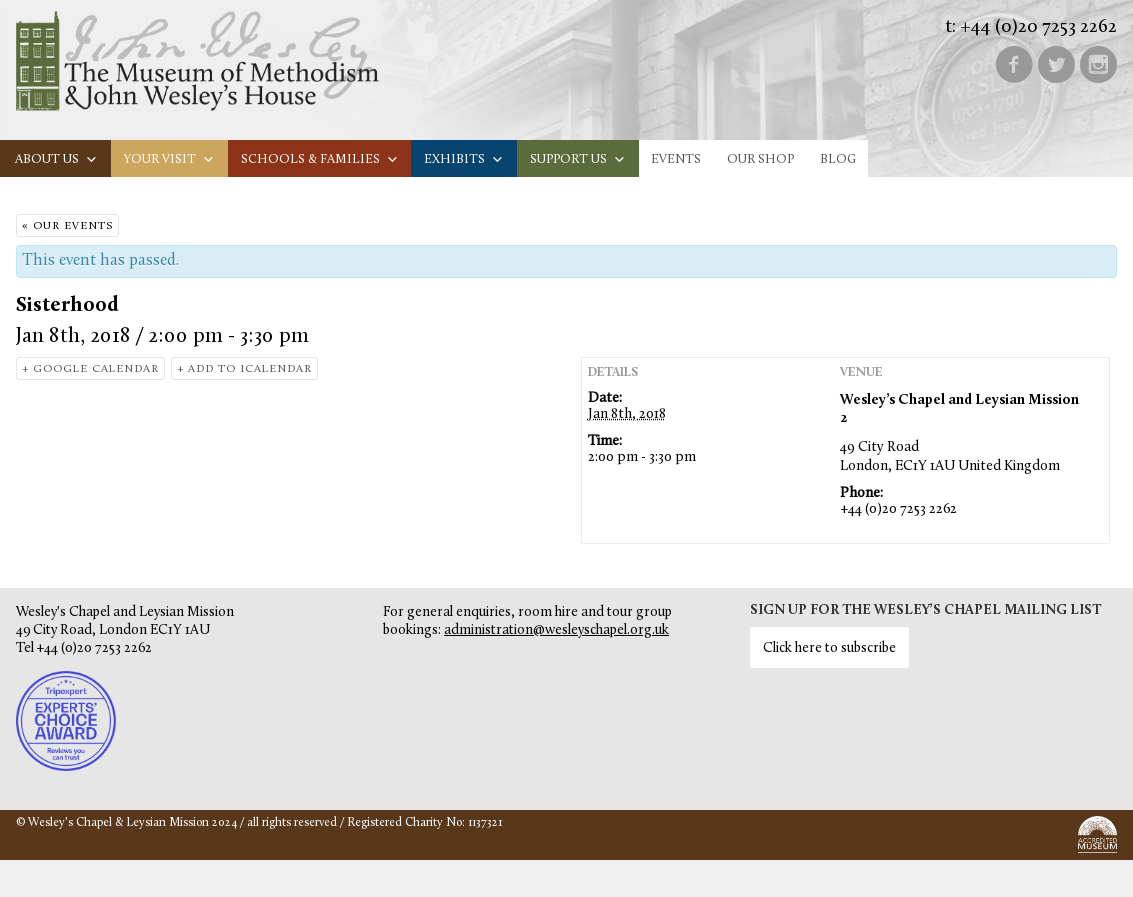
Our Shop (760, 159)
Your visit (169, 159)
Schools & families (320, 159)
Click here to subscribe (829, 648)
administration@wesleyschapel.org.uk (556, 630)
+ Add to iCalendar (244, 369)
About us (56, 159)
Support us (578, 159)
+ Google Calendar (90, 369)
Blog (838, 159)
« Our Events (67, 226)
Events (676, 159)
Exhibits (464, 159)
